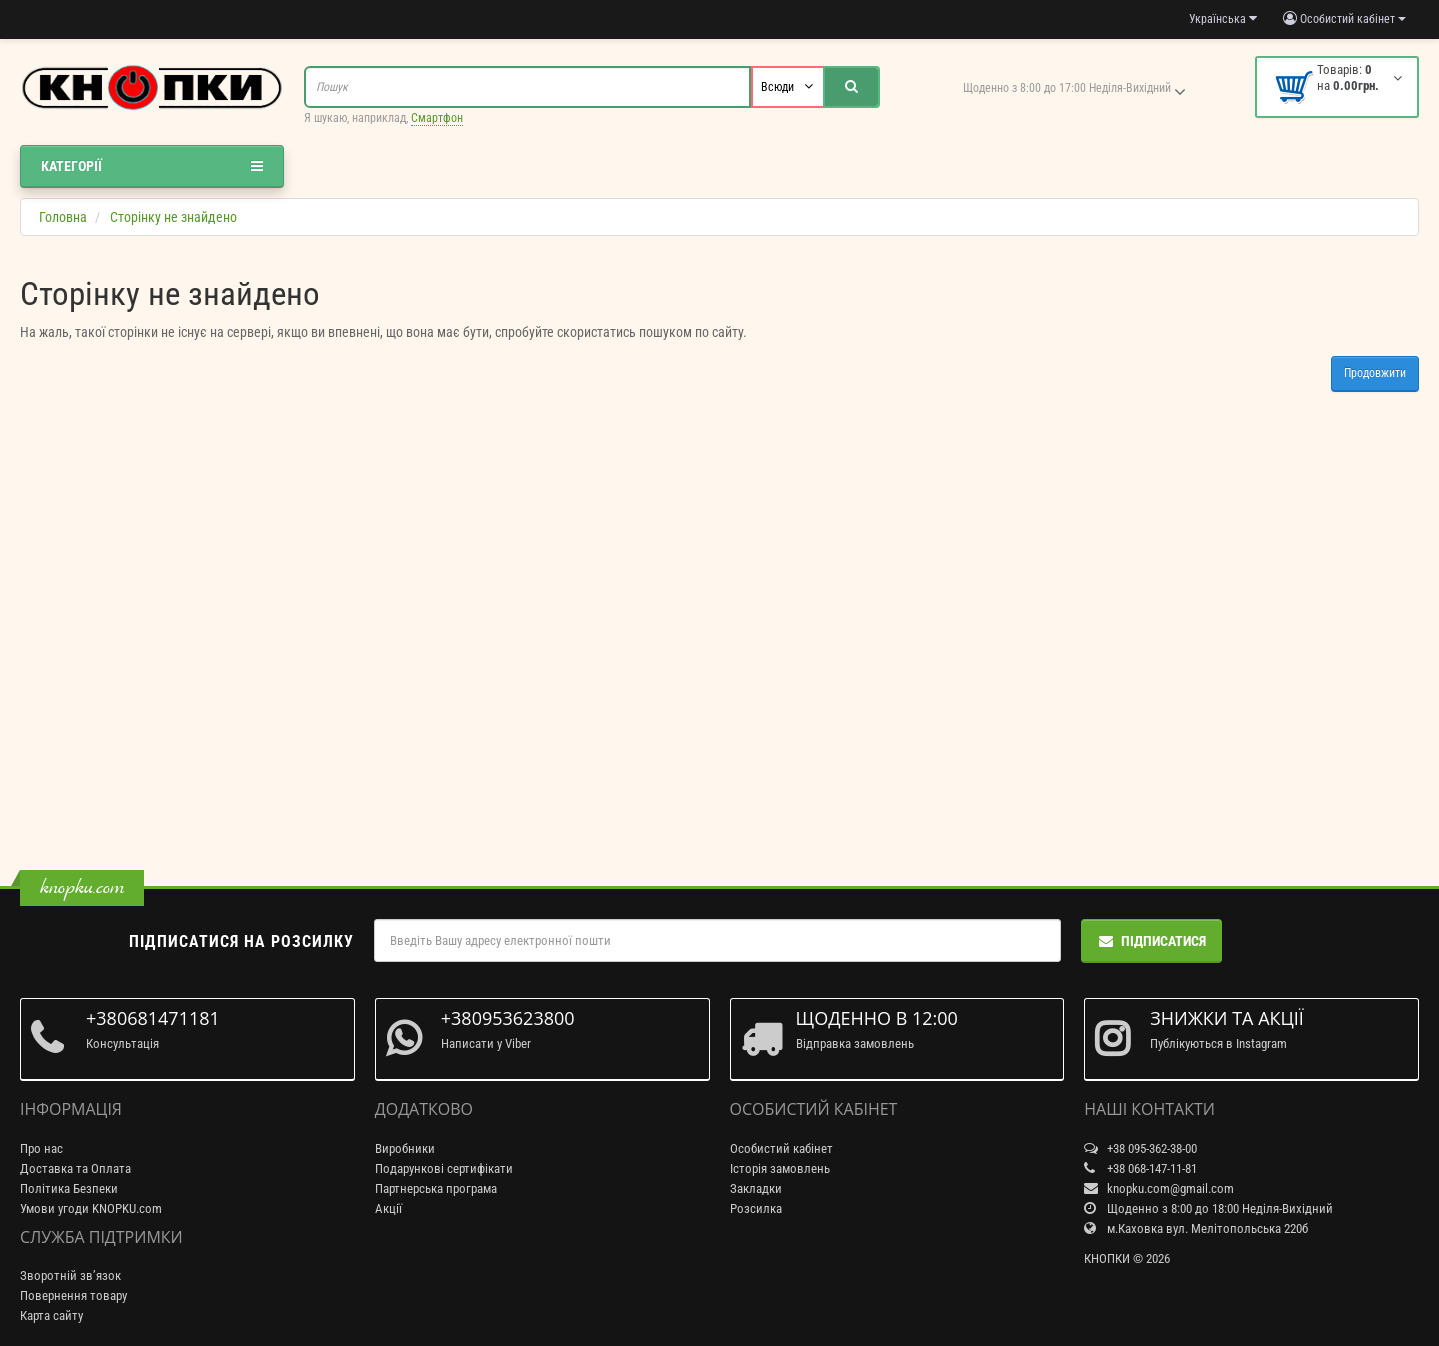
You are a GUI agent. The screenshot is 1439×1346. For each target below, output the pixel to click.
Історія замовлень (780, 1168)
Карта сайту (51, 1315)
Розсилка (756, 1208)
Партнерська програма (436, 1188)
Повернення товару (73, 1295)
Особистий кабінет (781, 1148)
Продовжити (1375, 373)
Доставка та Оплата (75, 1168)
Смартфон (437, 118)
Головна (63, 217)
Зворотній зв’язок (70, 1275)
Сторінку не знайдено (173, 217)
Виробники (405, 1148)
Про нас (41, 1148)
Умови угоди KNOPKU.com (91, 1208)
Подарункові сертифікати (444, 1168)
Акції (388, 1208)
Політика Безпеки (69, 1188)
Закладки (756, 1188)
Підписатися (1151, 941)
